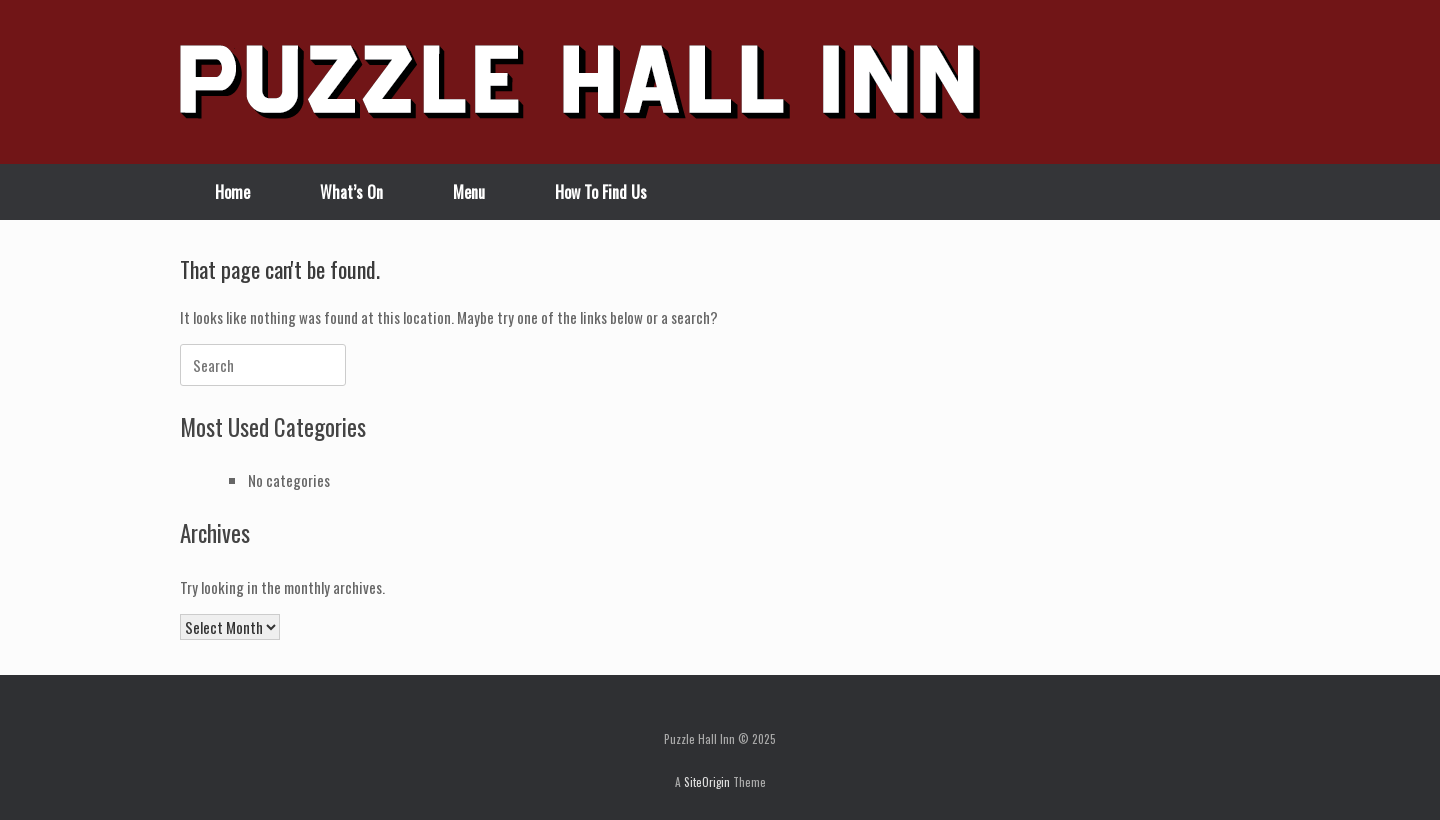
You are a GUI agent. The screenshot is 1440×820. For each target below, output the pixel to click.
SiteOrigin (707, 781)
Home (232, 192)
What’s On (351, 192)
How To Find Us (601, 192)
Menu (469, 192)
